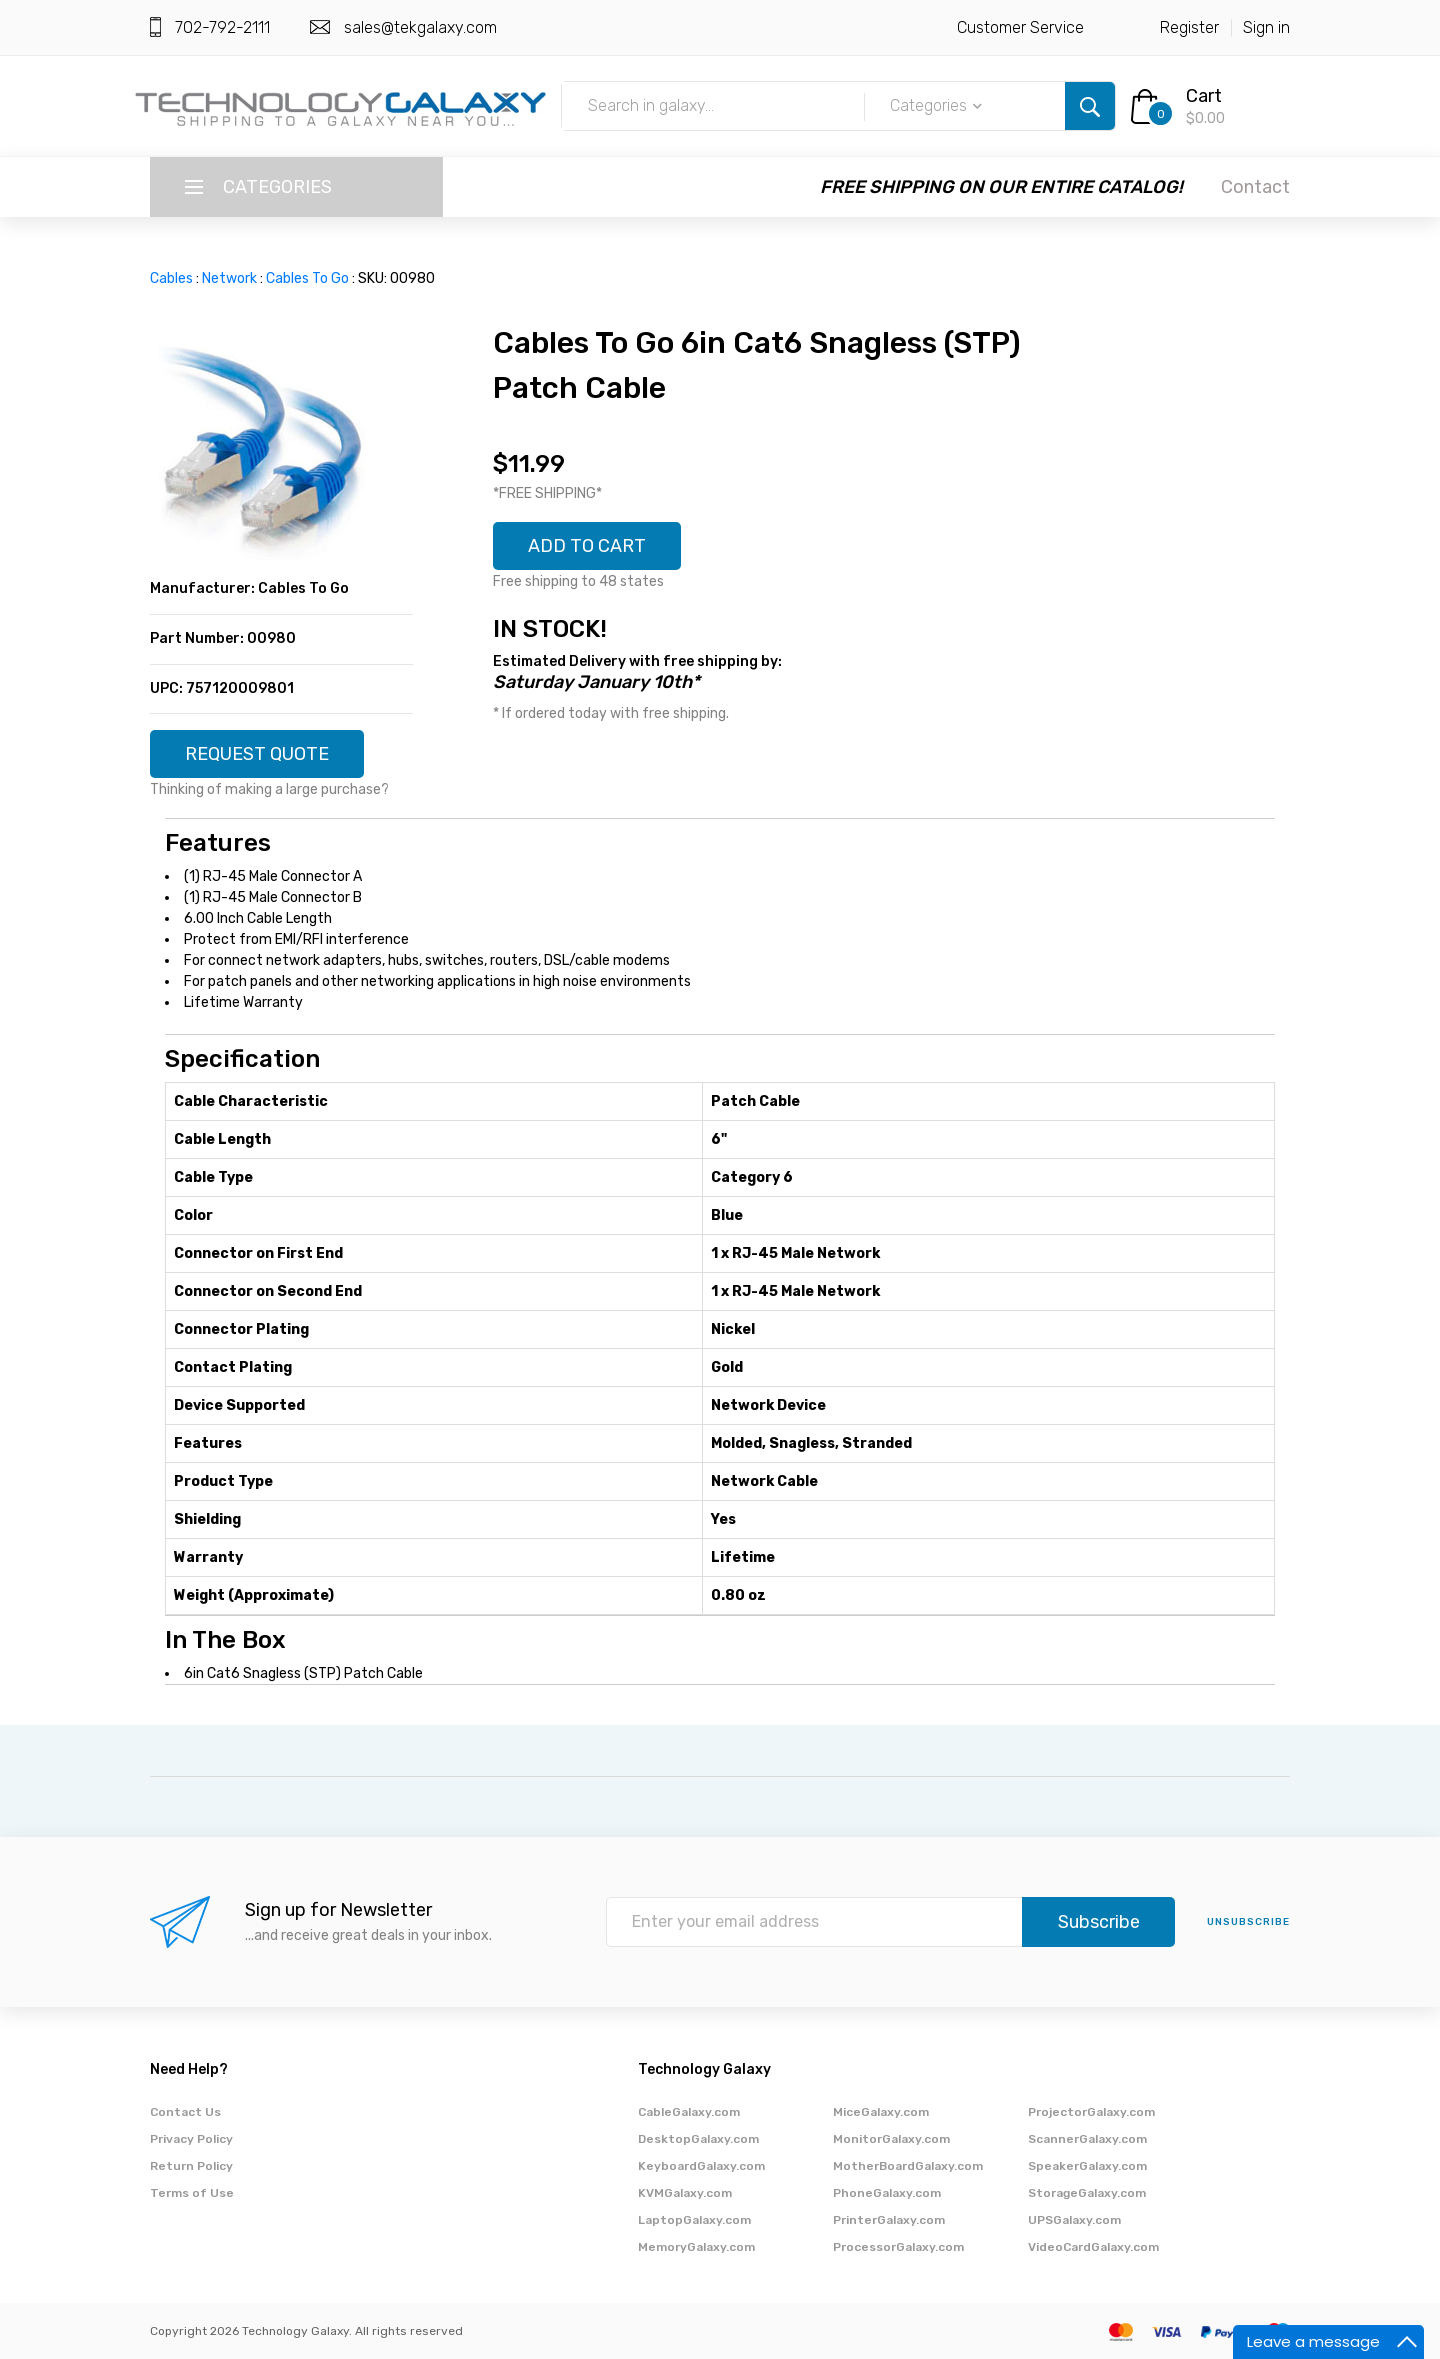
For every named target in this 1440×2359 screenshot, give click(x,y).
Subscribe (1099, 1922)
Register (1189, 27)
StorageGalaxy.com (1087, 2193)
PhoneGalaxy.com (887, 2193)
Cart (1204, 96)
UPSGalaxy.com (1074, 2220)
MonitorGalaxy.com (891, 2139)
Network (229, 278)
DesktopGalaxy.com (698, 2139)
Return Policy (191, 2166)
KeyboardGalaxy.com (701, 2166)
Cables (171, 278)
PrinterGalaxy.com (889, 2220)
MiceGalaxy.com (881, 2112)
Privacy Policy (191, 2139)
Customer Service (1020, 27)
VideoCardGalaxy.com (1093, 2247)
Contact (1255, 187)
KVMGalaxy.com (685, 2193)
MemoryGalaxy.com (696, 2247)
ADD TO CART (587, 546)
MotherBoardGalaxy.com (908, 2166)
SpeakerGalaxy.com (1087, 2166)
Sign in (1266, 27)
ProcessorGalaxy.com (898, 2247)
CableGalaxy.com (689, 2112)
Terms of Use (192, 2193)
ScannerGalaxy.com (1087, 2139)
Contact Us (185, 2112)
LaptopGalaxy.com (694, 2220)
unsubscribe (1248, 1922)
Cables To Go (307, 278)
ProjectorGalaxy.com (1091, 2112)
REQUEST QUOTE (257, 754)
